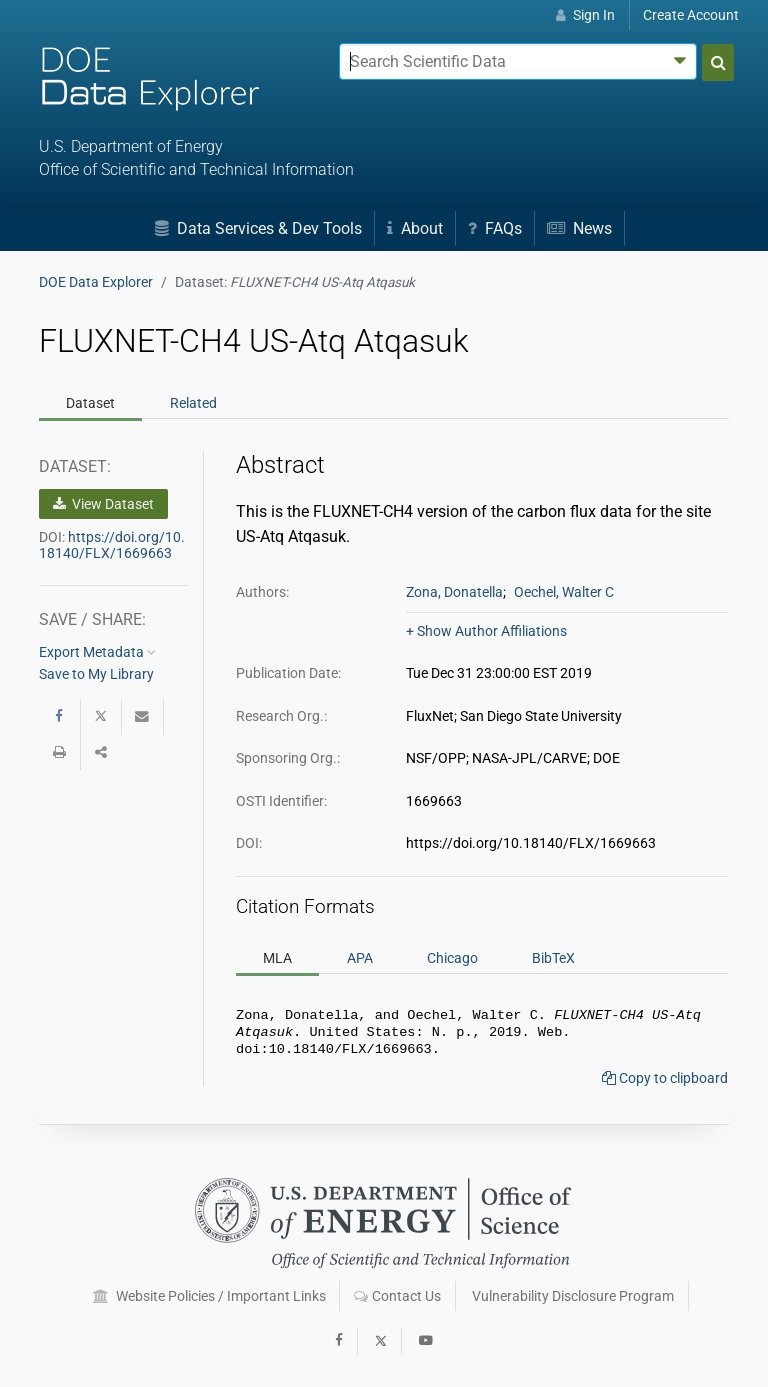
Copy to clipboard (665, 1084)
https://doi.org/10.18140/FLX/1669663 (112, 545)
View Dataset (103, 504)
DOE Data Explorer (96, 282)
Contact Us (397, 1296)
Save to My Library (96, 674)
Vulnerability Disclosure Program (573, 1296)
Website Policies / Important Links (209, 1296)
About (415, 228)
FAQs (495, 228)
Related (193, 403)
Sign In (585, 15)
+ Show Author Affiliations (486, 631)
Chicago (452, 958)
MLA (277, 958)
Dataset (90, 403)
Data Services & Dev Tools (258, 228)
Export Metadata (97, 652)
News (579, 228)
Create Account (691, 15)
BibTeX (553, 958)
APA (360, 958)
